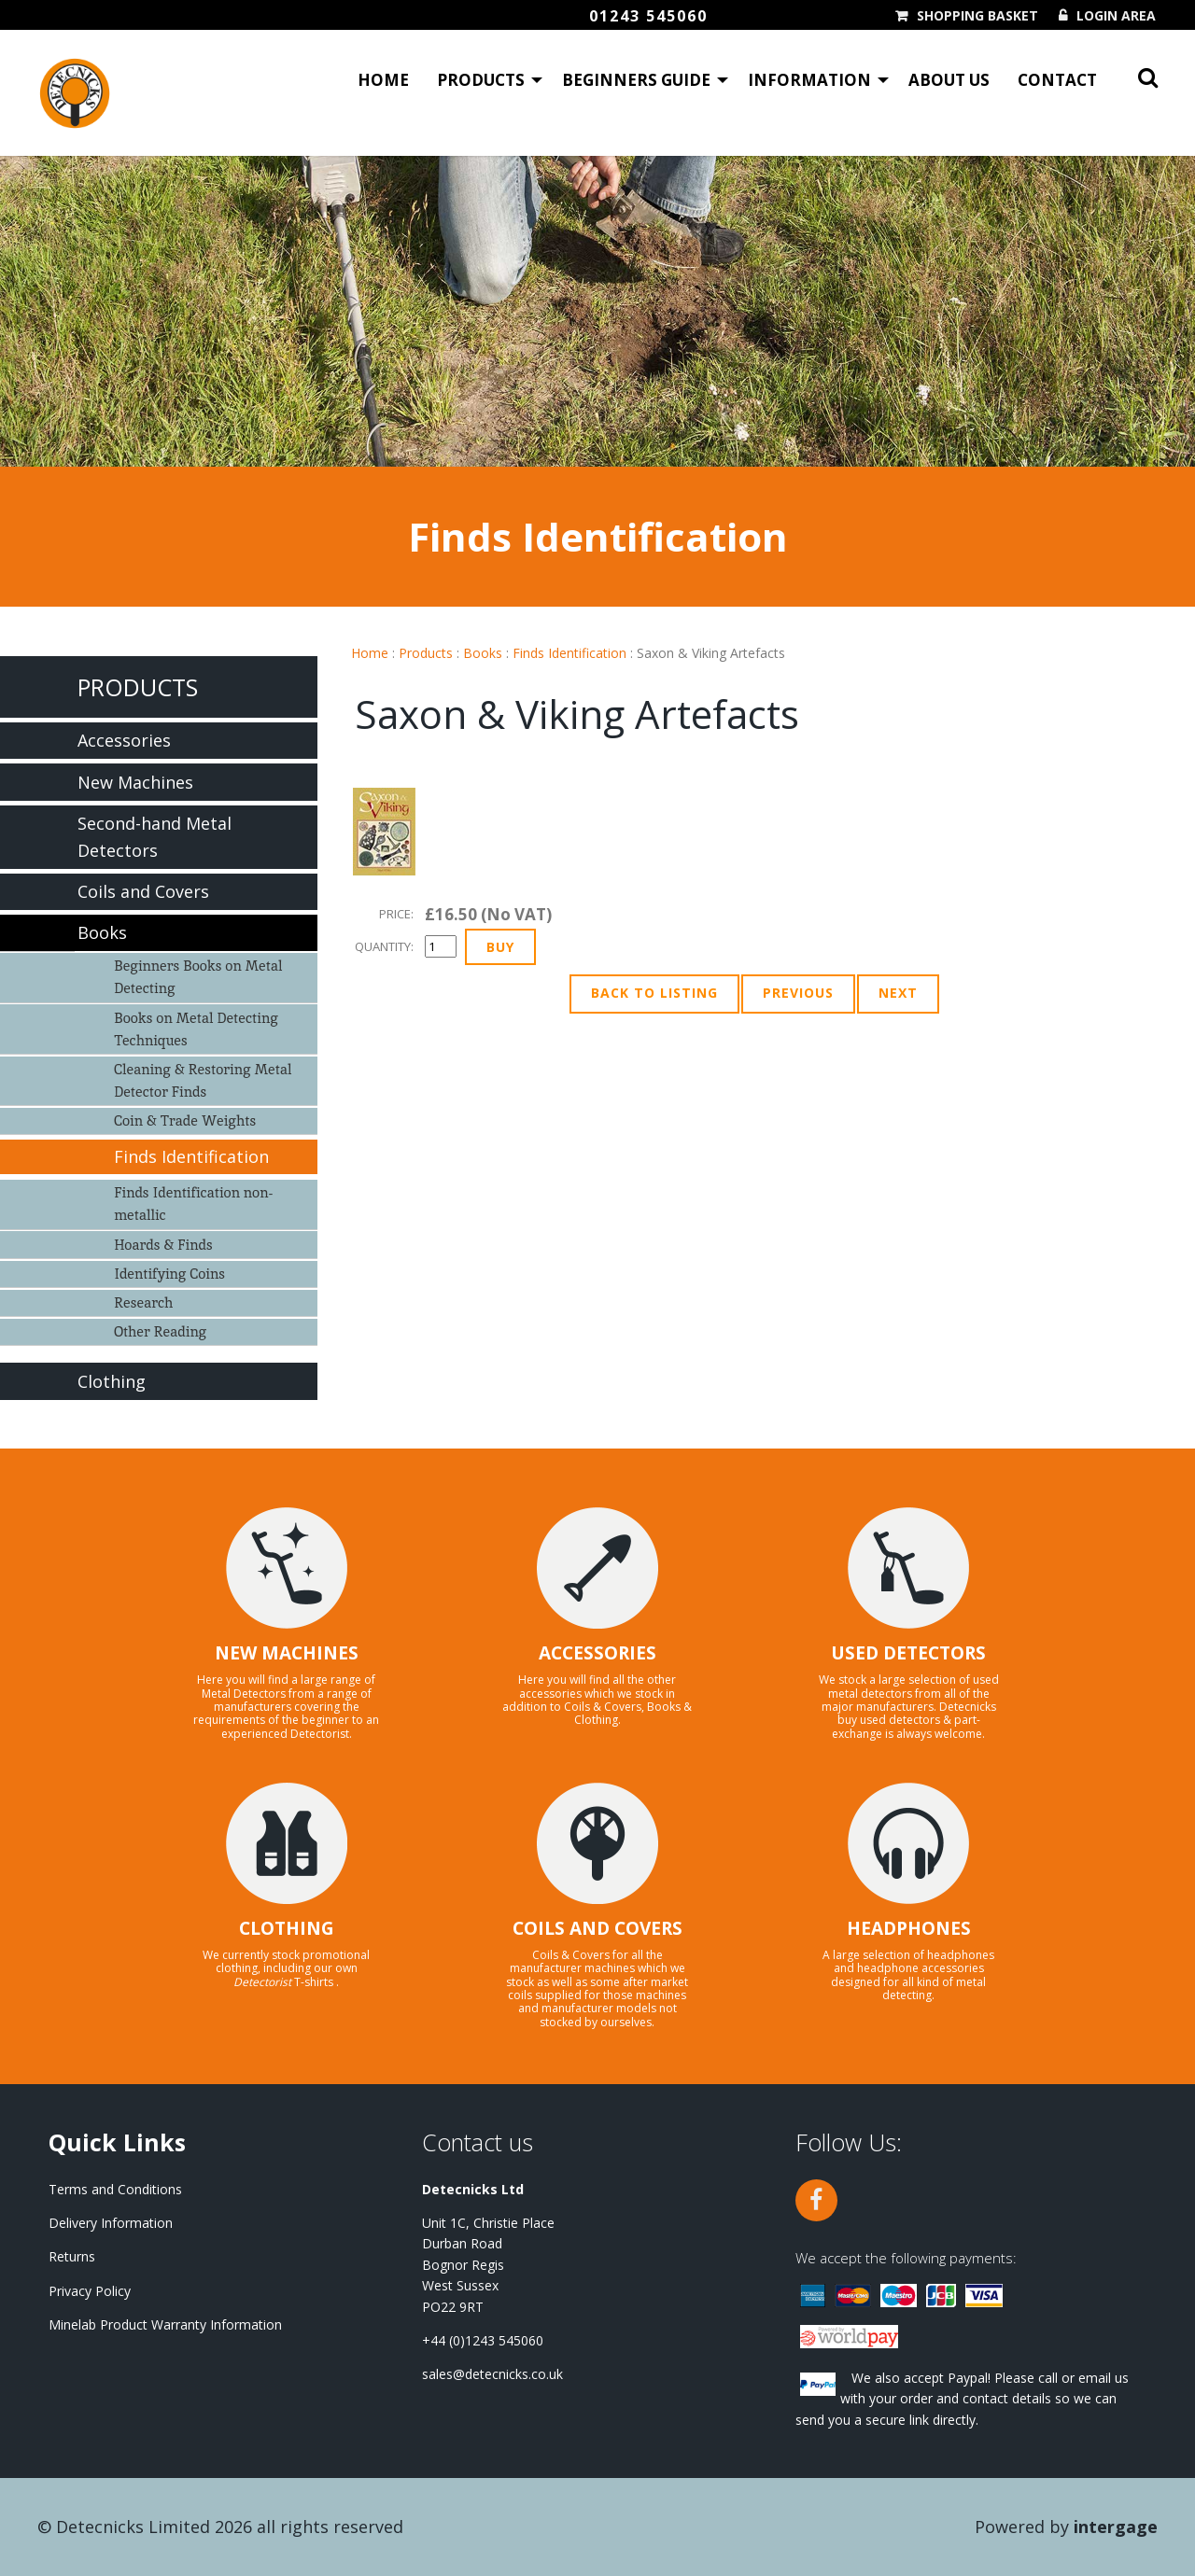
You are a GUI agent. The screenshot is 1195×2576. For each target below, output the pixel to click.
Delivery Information (111, 2223)
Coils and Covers (143, 891)
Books (482, 653)
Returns (72, 2256)
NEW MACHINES (286, 1653)
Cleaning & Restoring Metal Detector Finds (202, 1080)
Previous (798, 992)
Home (383, 80)
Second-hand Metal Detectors (154, 836)
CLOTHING (286, 1928)
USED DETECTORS (908, 1653)
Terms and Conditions (115, 2189)
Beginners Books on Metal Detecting (198, 977)
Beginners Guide (636, 80)
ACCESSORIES (597, 1653)
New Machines (135, 782)
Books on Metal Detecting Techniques (196, 1029)
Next (898, 992)
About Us (949, 80)
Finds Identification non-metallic (193, 1203)
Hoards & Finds (163, 1244)
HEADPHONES (909, 1928)
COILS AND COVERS (597, 1928)
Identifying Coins (169, 1273)
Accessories (124, 740)
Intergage (1116, 2526)
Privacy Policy (90, 2291)
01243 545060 (648, 16)
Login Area (1116, 15)
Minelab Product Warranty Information (165, 2324)
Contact (1057, 80)
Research (143, 1302)
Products (481, 80)
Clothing (111, 1381)
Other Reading (160, 1331)
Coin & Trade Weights (185, 1120)
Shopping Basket (977, 15)
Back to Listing (654, 992)
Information (809, 80)
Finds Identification (569, 653)
